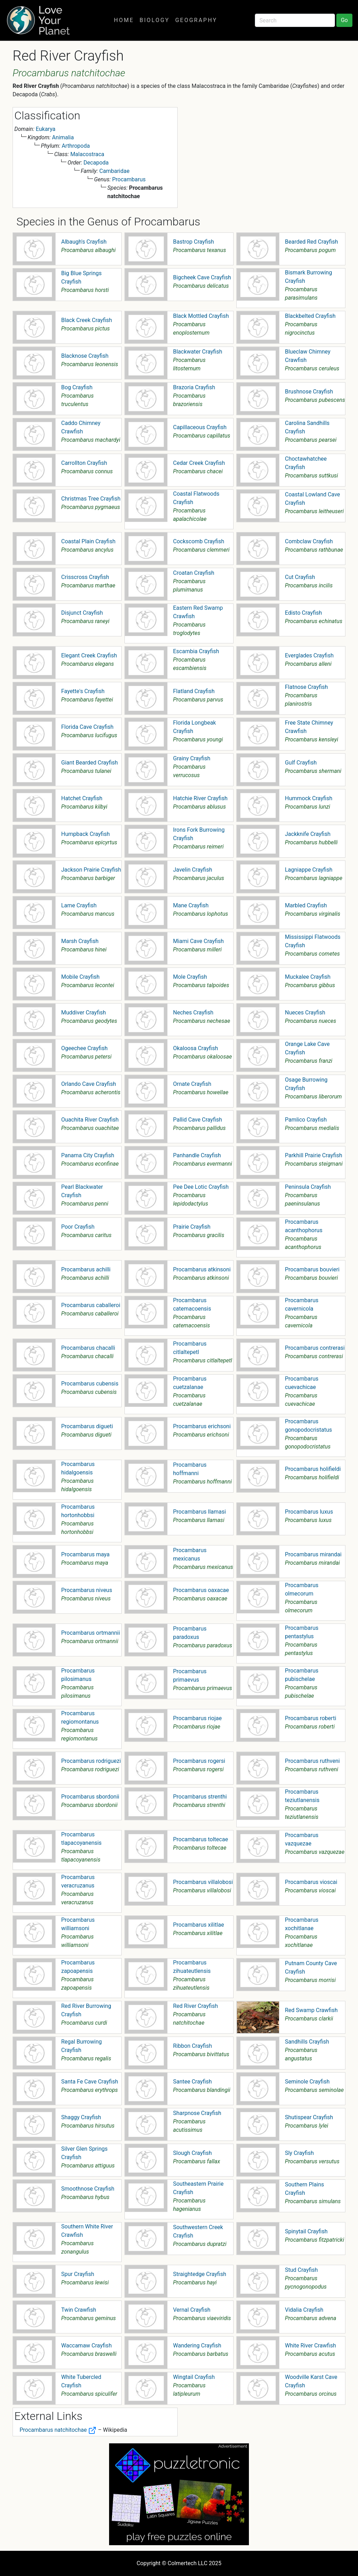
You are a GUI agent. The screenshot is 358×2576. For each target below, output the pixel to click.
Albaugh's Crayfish (84, 241)
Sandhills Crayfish (307, 2041)
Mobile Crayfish (80, 976)
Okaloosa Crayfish (195, 1048)
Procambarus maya (85, 1554)
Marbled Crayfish (306, 905)
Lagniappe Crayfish (308, 869)
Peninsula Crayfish (308, 1187)
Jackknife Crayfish (307, 834)
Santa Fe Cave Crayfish (89, 2081)
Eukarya (45, 129)
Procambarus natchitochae (58, 2430)
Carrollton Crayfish (84, 463)
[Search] (295, 20)
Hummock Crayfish (308, 798)
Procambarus (129, 179)
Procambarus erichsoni (202, 1426)
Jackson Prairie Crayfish (91, 869)
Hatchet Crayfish (81, 798)
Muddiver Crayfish (83, 1012)
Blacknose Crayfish (84, 355)
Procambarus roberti (310, 1718)
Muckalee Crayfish (307, 976)
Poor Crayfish (77, 1226)
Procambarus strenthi (200, 1796)
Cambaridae (114, 171)
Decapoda (96, 162)
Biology (154, 20)
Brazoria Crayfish (194, 387)
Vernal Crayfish (191, 2309)
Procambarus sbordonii (90, 1796)
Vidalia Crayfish (304, 2309)
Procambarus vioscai (311, 1882)
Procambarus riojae (197, 1718)
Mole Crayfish (190, 976)
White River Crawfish (310, 2345)
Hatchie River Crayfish (200, 798)
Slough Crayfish (192, 2153)
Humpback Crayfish (85, 834)
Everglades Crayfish (309, 655)
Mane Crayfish (191, 905)
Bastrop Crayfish (193, 241)
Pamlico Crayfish (306, 1119)
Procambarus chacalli (88, 1348)
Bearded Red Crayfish (311, 241)
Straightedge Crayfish (199, 2274)
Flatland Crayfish (194, 691)
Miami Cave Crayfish (198, 941)
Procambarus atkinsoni (202, 1269)
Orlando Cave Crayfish (88, 1084)
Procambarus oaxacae (201, 1590)
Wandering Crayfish (197, 2345)
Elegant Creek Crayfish (89, 655)
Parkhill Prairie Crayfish (313, 1155)
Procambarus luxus (309, 1511)
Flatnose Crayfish (306, 687)
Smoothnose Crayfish (87, 2188)
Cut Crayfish (300, 577)
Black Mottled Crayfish (201, 316)
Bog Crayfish (77, 387)
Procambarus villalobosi (203, 1882)
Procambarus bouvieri (312, 1269)
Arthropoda (76, 145)
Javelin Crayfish (192, 869)
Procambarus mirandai (313, 1554)
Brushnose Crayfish (309, 391)
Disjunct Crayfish (82, 612)
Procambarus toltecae (200, 1839)
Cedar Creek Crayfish (199, 463)
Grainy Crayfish (191, 758)
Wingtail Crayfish (194, 2377)
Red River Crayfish (195, 2006)
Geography (196, 20)
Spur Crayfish (77, 2274)
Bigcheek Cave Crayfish (202, 277)
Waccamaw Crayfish (86, 2345)
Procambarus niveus (86, 1590)
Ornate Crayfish (192, 1084)
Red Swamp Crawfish (311, 2010)
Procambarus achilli (85, 1269)
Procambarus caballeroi (90, 1305)
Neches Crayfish (193, 1012)
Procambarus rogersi (199, 1761)
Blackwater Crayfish (197, 351)
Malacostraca (87, 154)
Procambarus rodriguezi (91, 1761)
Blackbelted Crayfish (310, 316)
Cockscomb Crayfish (198, 541)
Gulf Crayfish (301, 762)
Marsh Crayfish (80, 941)
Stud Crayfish (301, 2270)
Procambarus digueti (87, 1426)
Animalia (63, 137)
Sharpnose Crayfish (197, 2113)
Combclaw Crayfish (309, 541)
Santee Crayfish (192, 2081)
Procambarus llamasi (199, 1511)
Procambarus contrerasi (315, 1348)
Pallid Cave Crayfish (197, 1119)
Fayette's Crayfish (83, 691)
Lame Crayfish (78, 905)
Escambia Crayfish (196, 651)
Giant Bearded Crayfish (89, 762)
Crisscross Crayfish (85, 577)
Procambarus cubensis (90, 1383)
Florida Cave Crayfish (87, 727)
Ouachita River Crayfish (90, 1119)
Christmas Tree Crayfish (90, 498)
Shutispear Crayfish (309, 2117)
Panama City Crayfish (87, 1155)
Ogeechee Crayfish (84, 1048)
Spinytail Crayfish (306, 2231)
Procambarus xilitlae (198, 1924)
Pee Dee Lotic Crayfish (201, 1187)
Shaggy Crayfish (81, 2117)
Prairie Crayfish (191, 1226)
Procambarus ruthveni (312, 1761)
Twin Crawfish (78, 2309)
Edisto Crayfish (303, 612)
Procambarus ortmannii (90, 1632)
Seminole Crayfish (307, 2081)
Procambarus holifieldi (313, 1469)
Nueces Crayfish (305, 1012)
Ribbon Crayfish (192, 2046)
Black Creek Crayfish (86, 320)
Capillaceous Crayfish (200, 427)
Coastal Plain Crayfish (88, 541)
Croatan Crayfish (193, 573)
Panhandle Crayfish (197, 1155)
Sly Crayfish (299, 2153)
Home (124, 20)
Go (344, 20)
